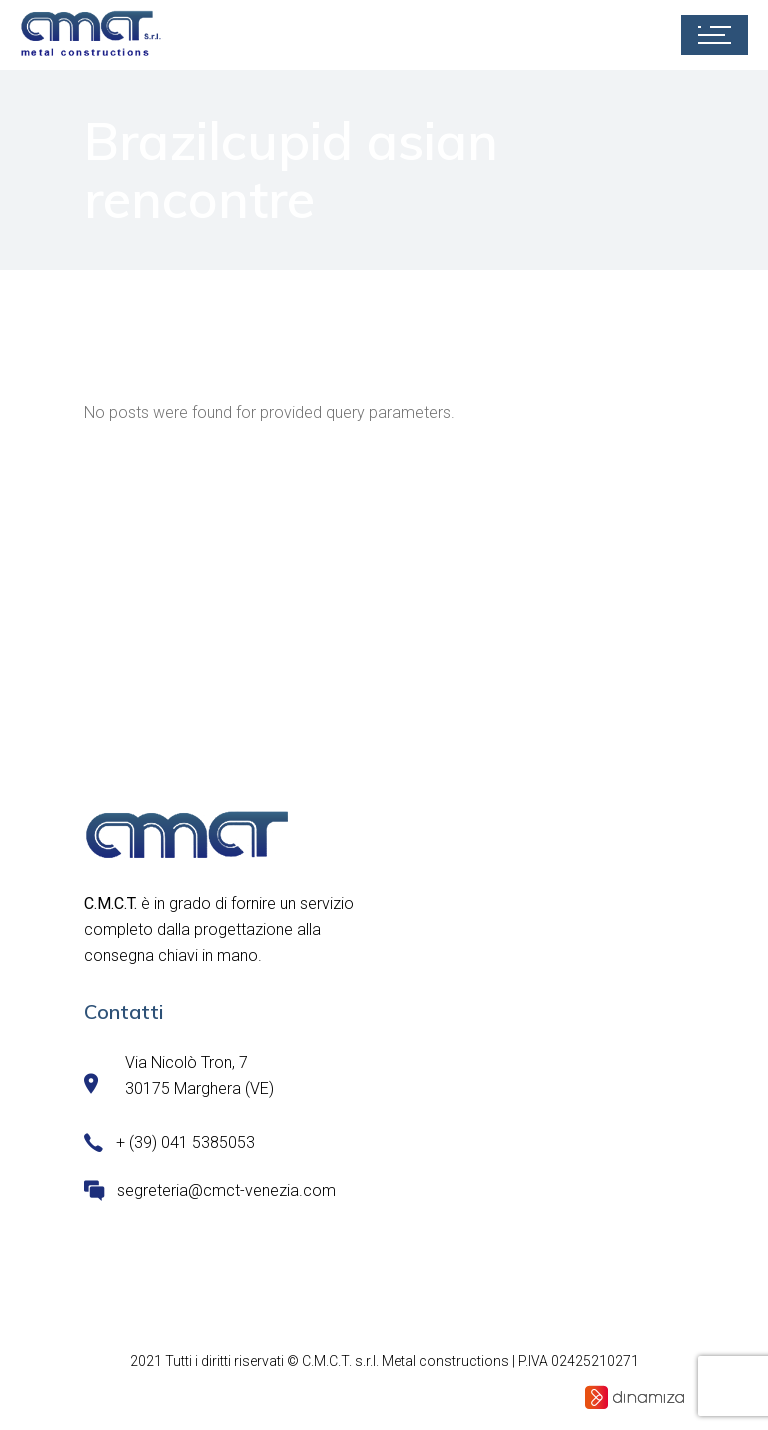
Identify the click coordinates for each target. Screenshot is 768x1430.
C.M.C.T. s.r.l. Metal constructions (405, 1361)
